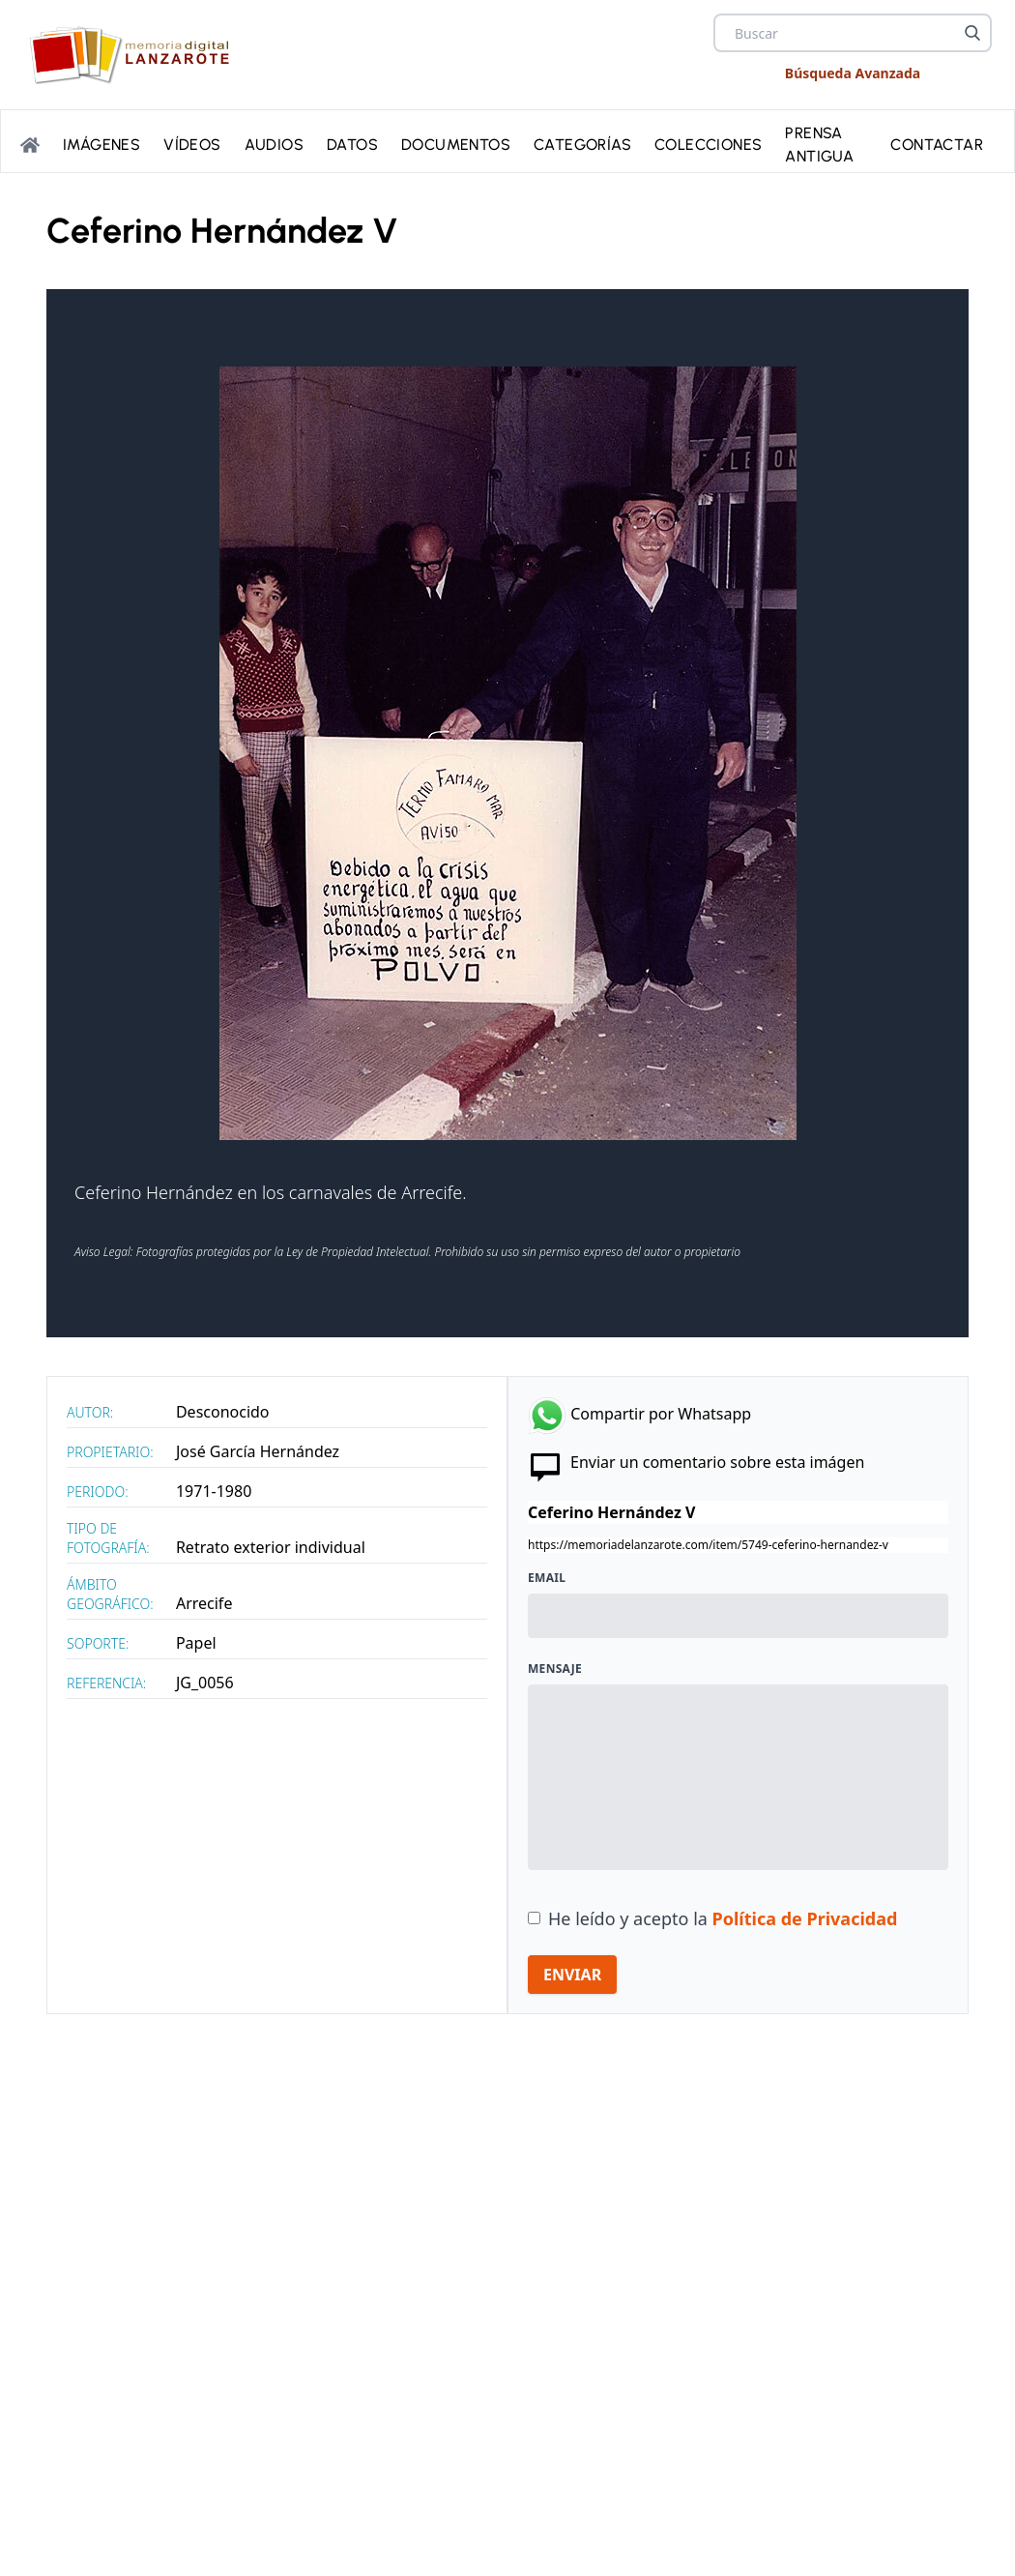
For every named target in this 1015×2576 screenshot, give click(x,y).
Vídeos (191, 144)
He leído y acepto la (722, 1918)
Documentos (455, 144)
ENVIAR (572, 1974)
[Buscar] (972, 33)
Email (547, 1578)
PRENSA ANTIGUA (819, 144)
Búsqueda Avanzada (852, 73)
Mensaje (555, 1669)
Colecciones (708, 144)
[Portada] (30, 145)
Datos (352, 144)
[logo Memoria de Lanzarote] (134, 54)
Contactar (936, 144)
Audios (274, 144)
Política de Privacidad (805, 1918)
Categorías (582, 144)
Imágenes (101, 144)
